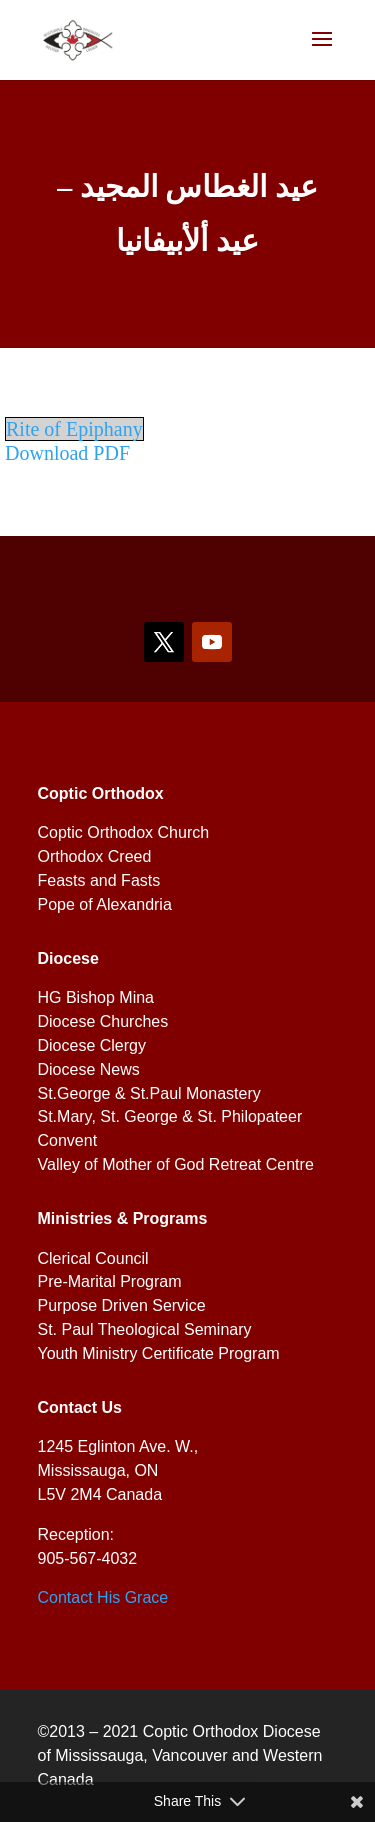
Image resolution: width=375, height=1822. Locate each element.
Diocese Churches (103, 1021)
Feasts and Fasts (99, 880)
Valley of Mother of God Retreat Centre (176, 1164)
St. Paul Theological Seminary (145, 1329)
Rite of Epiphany (74, 429)
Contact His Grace (103, 1597)
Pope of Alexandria (105, 904)
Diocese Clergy (92, 1045)
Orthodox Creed (95, 856)
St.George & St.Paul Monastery (149, 1093)
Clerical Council (93, 1258)
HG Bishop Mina (96, 997)
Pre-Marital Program (110, 1281)
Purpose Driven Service (122, 1305)
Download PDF (67, 453)
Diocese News (89, 1069)
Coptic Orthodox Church (124, 832)
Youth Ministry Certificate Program (159, 1353)
